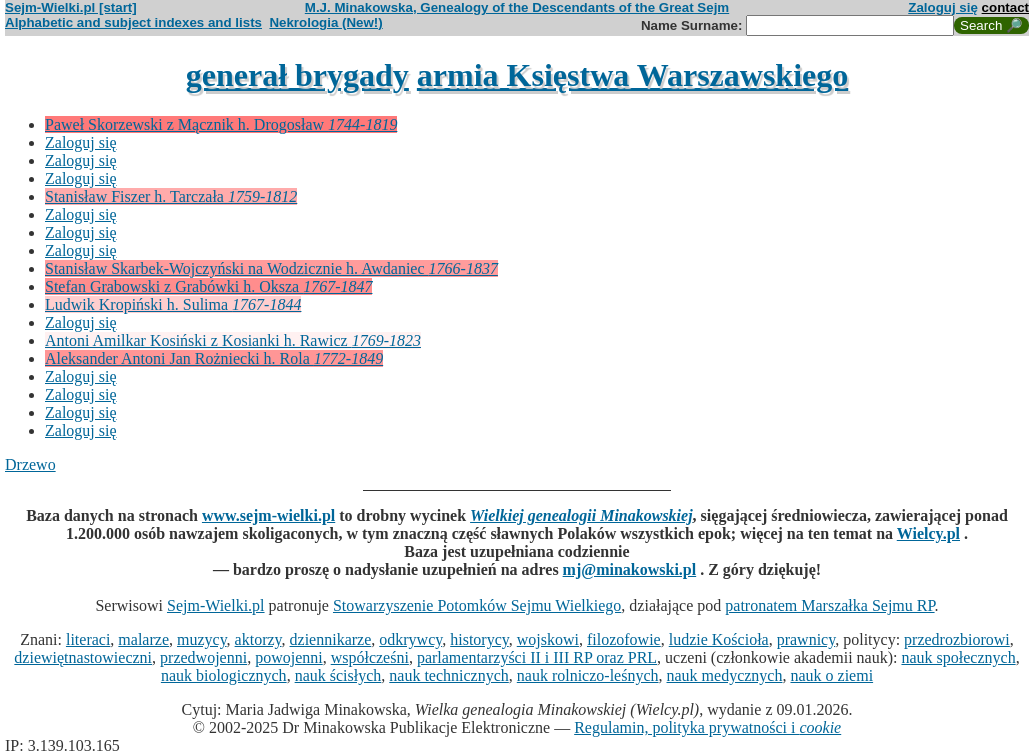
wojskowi (548, 639)
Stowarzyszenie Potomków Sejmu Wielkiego (477, 605)
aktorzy (258, 639)
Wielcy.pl (928, 533)
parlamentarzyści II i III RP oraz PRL (537, 657)
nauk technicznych (449, 675)
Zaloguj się (943, 7)
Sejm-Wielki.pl (216, 605)
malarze (143, 639)
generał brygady (297, 75)
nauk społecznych (958, 657)
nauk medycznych (725, 675)
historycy (479, 639)
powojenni (289, 657)
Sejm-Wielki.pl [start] (71, 7)
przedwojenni (203, 657)
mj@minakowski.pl (630, 569)
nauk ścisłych (338, 675)
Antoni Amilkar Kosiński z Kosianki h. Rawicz (233, 340)
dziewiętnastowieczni (83, 657)
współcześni (370, 657)
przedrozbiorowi (957, 639)
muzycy (202, 639)
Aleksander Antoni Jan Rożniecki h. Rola (214, 358)
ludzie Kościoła (719, 639)
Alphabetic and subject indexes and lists (133, 22)
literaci (88, 639)
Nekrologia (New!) (325, 22)
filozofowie (624, 639)
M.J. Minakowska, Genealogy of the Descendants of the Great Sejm (517, 7)
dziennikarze (331, 639)
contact (1005, 7)
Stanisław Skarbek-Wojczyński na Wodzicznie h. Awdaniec (271, 268)
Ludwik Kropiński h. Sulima (173, 304)
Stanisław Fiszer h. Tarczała (171, 196)
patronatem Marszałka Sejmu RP (829, 605)
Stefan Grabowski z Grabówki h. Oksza (208, 286)
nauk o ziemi (831, 675)
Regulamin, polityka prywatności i (707, 727)
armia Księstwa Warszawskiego (632, 75)
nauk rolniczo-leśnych (588, 675)
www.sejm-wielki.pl (268, 515)
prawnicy (806, 639)
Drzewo (30, 464)
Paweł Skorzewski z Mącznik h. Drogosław (221, 124)
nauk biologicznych (224, 675)
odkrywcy (410, 639)
